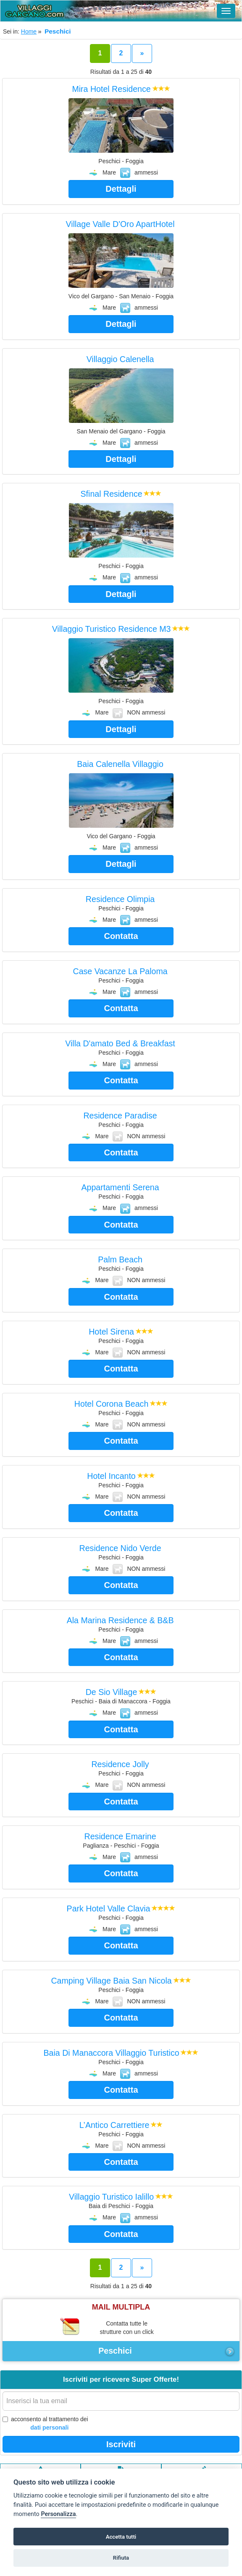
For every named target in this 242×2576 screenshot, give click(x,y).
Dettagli (120, 188)
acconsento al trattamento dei (45, 2424)
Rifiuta (121, 2558)
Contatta (121, 936)
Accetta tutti (121, 2537)
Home (29, 31)
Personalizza (58, 2514)
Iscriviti (121, 2444)
